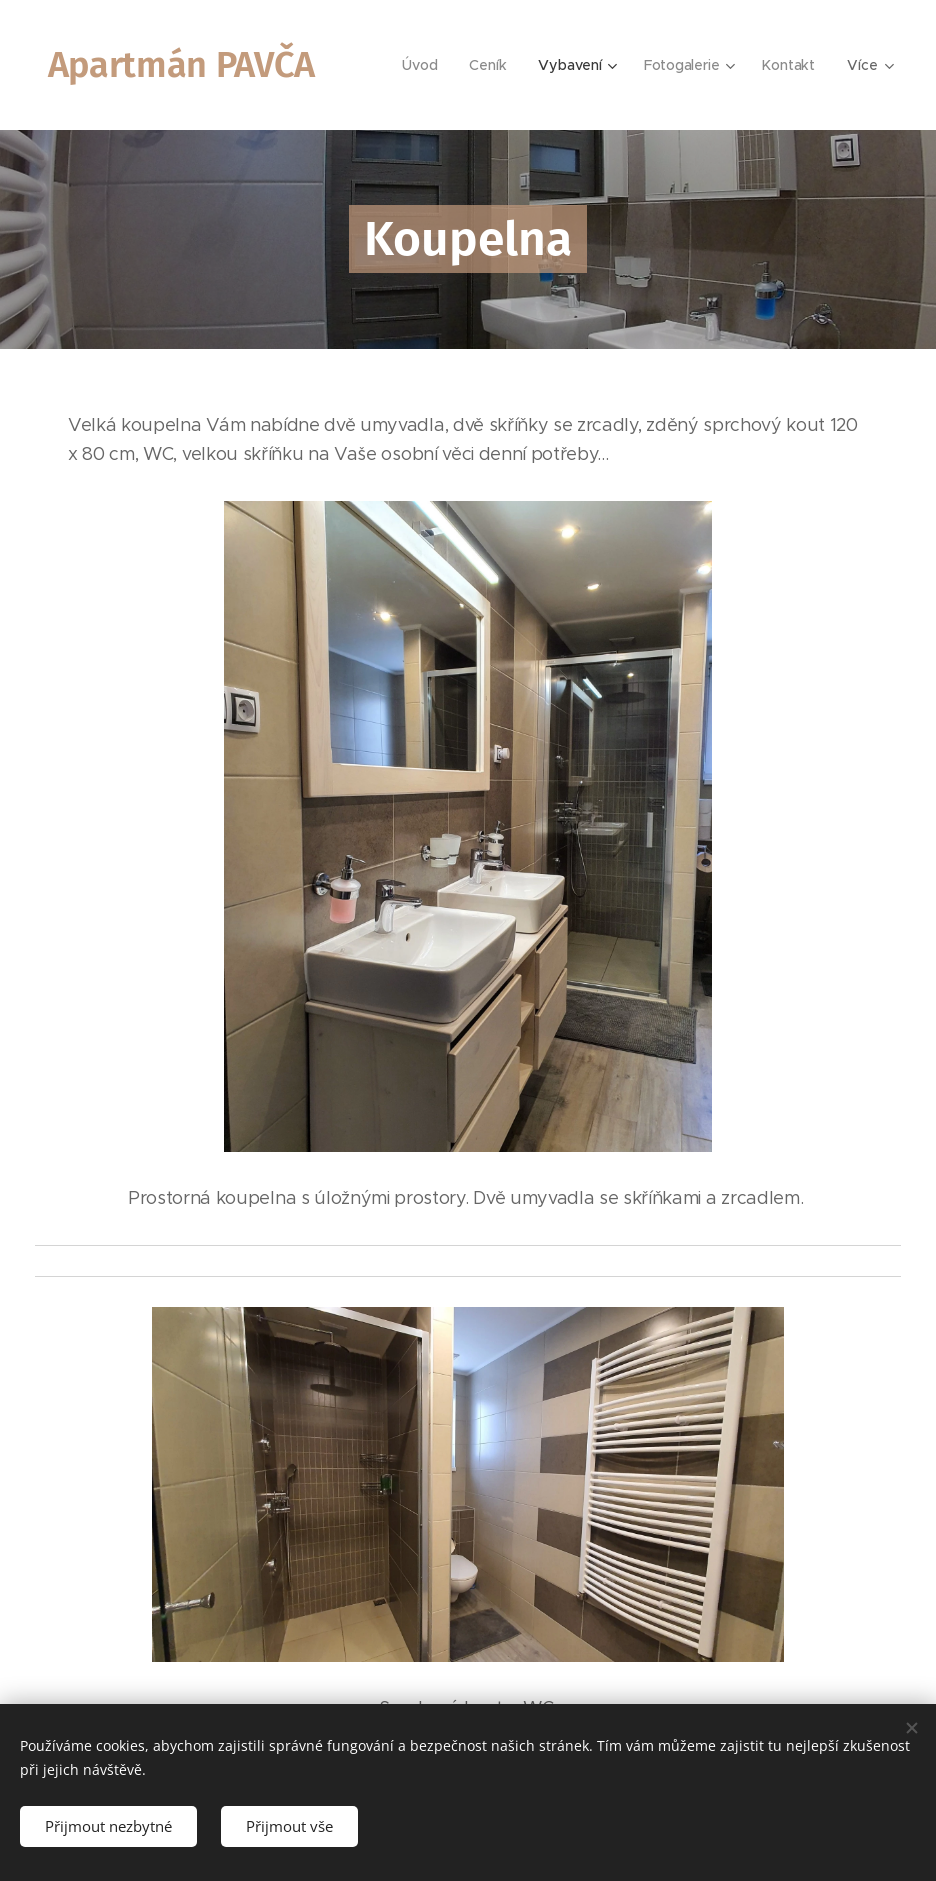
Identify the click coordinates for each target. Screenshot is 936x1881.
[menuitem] (422, 65)
